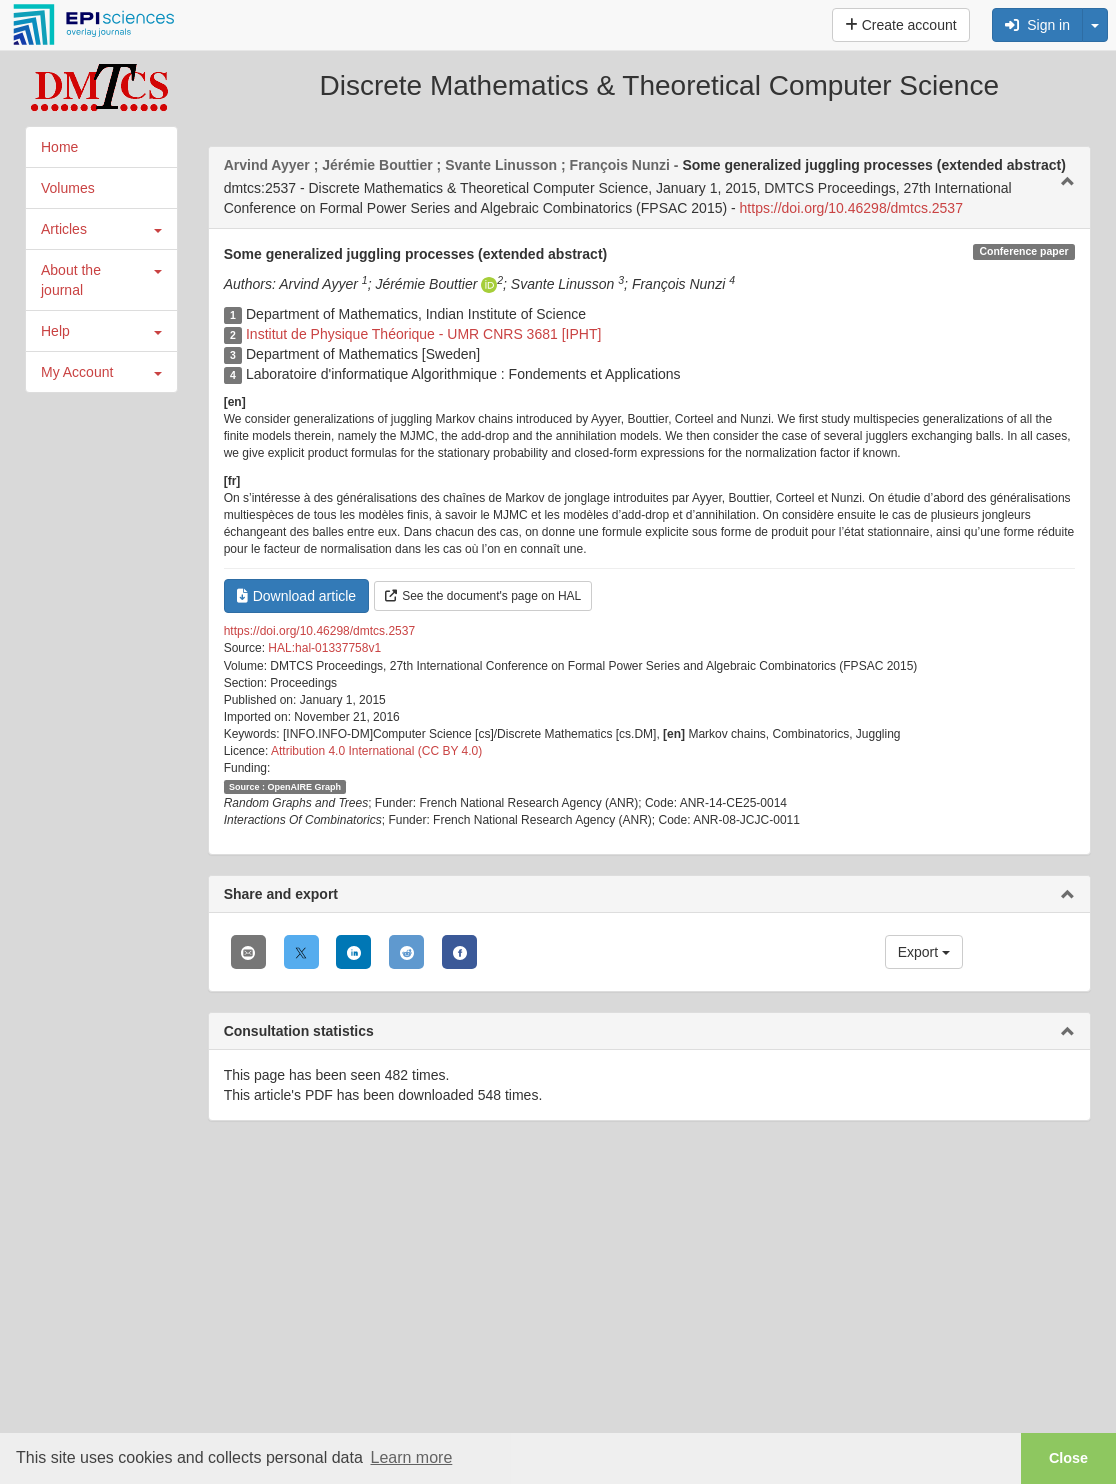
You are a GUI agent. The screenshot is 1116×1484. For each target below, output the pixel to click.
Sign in (1037, 25)
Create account (901, 25)
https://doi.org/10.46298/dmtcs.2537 (851, 208)
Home (59, 147)
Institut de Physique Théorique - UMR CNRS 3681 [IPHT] (423, 334)
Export (924, 952)
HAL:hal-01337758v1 (324, 648)
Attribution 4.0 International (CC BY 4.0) (376, 751)
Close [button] (1068, 1458)
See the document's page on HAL (483, 596)
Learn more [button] (411, 1457)
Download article (297, 596)
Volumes (68, 188)
